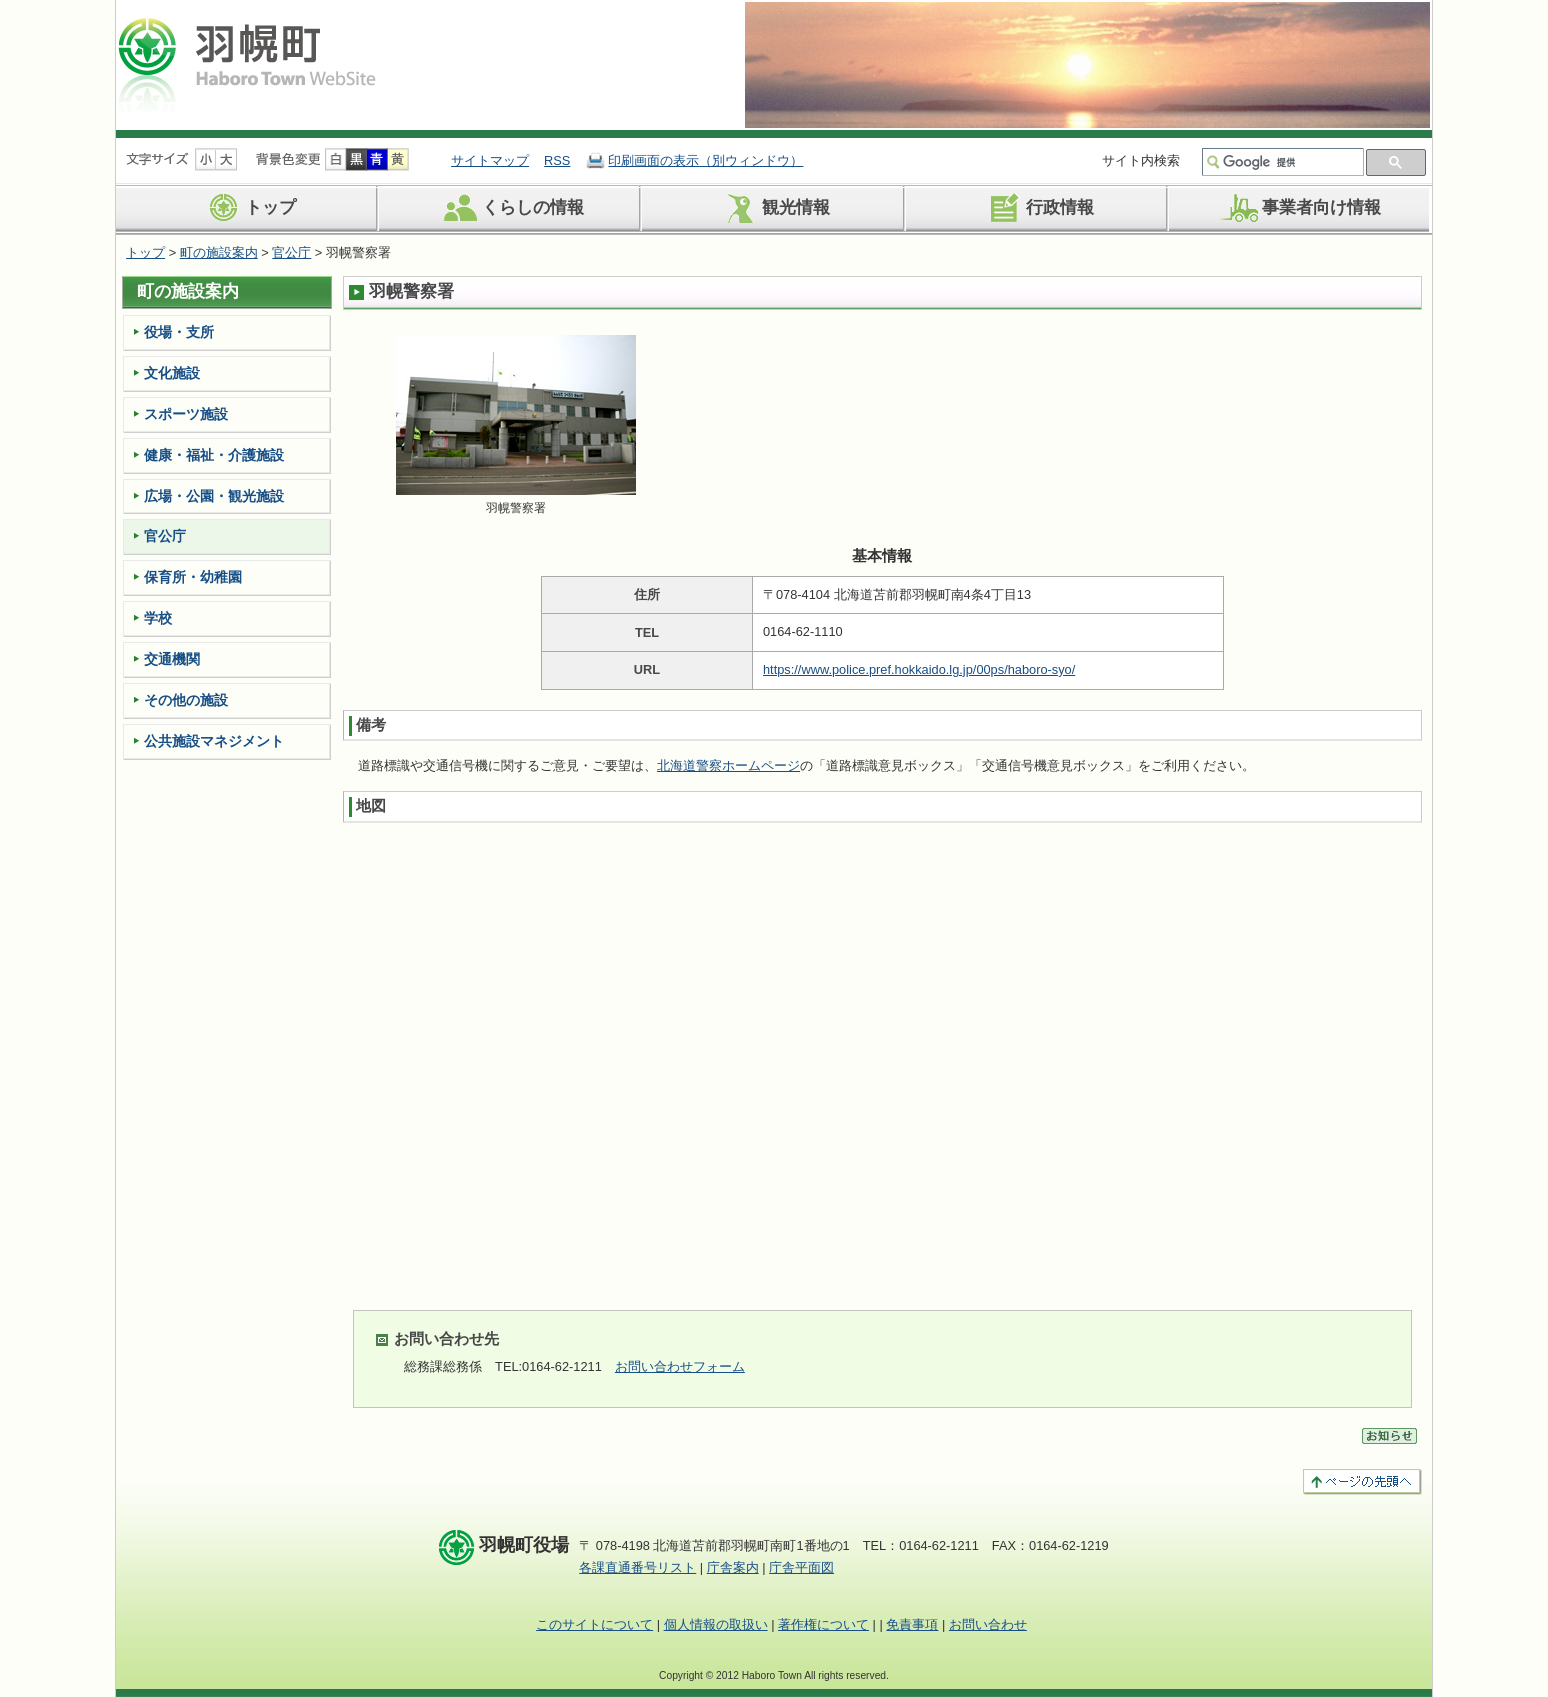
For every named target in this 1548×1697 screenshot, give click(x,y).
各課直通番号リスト (637, 1567)
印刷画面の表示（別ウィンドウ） (705, 160)
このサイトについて (594, 1624)
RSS (557, 160)
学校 (158, 618)
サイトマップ (490, 160)
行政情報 (1037, 208)
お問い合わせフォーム (680, 1366)
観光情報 (773, 208)
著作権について (823, 1624)
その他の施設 (186, 700)
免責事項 (912, 1624)
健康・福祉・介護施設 (214, 455)
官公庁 (291, 252)
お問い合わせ (988, 1624)
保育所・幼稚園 (193, 577)
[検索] (1291, 162)
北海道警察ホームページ (728, 765)
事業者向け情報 (1299, 208)
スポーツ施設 (186, 414)
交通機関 (172, 659)
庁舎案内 (733, 1567)
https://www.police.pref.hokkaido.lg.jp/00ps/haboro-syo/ (919, 669)
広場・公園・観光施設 (214, 496)
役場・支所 (179, 332)
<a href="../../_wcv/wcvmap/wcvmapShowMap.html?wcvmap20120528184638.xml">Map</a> (882, 1059)
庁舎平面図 (801, 1567)
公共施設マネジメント (214, 741)
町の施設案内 (219, 252)
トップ (248, 208)
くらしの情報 (510, 208)
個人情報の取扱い (716, 1624)
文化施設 (172, 373)
